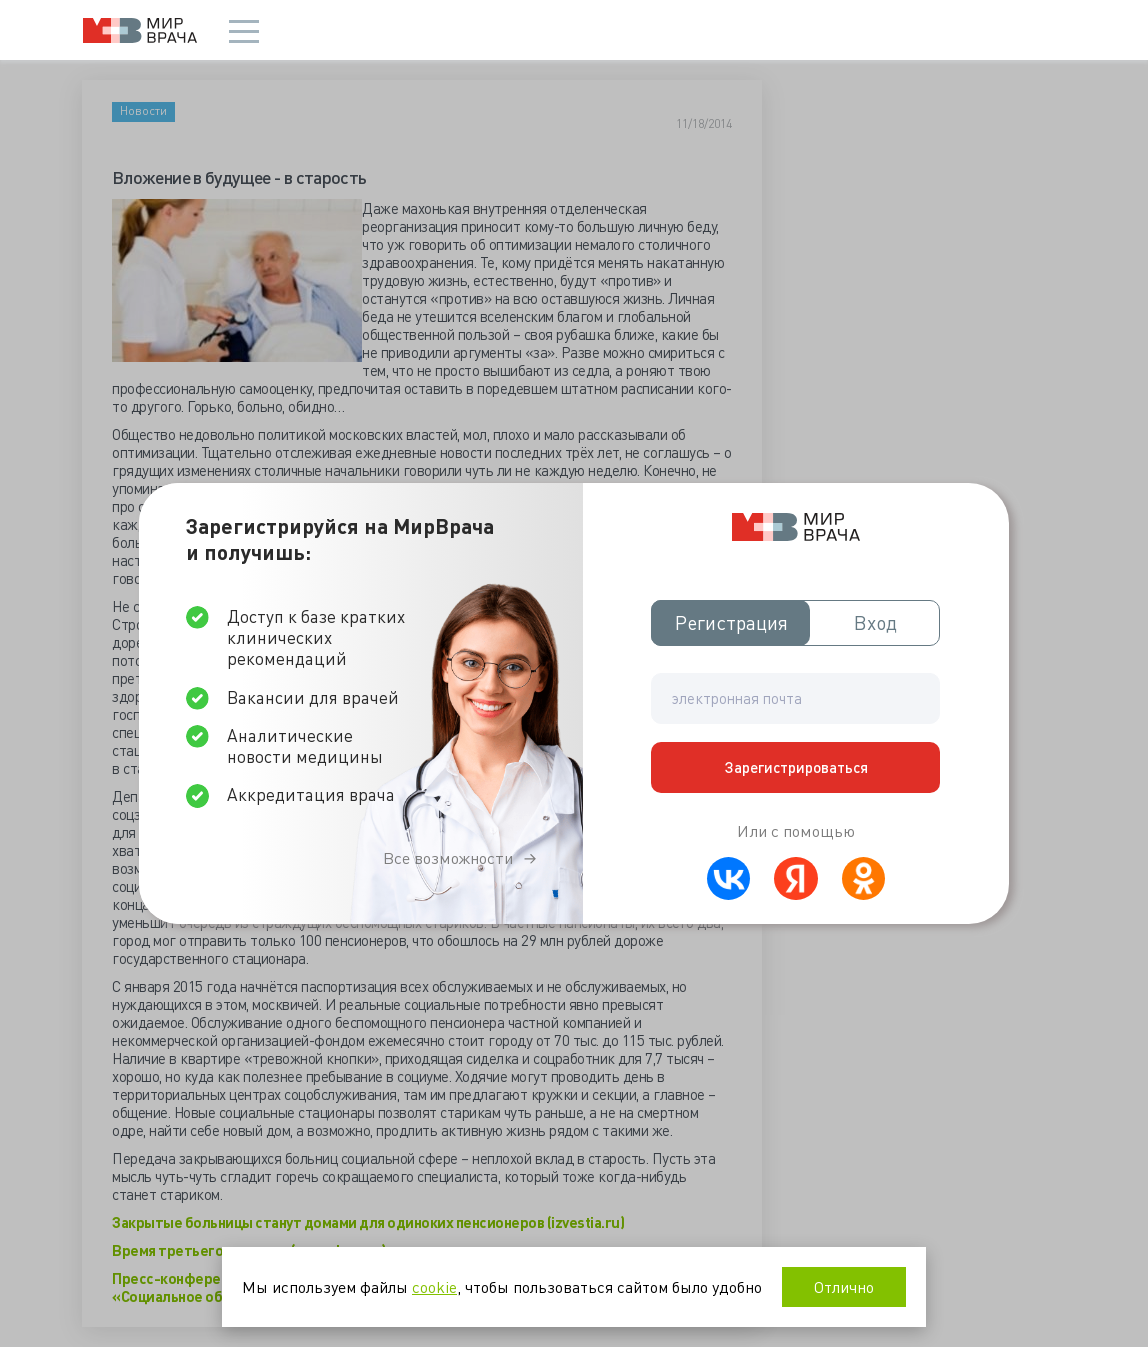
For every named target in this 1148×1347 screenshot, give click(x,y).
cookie (434, 1286)
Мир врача (140, 30)
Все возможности (448, 858)
